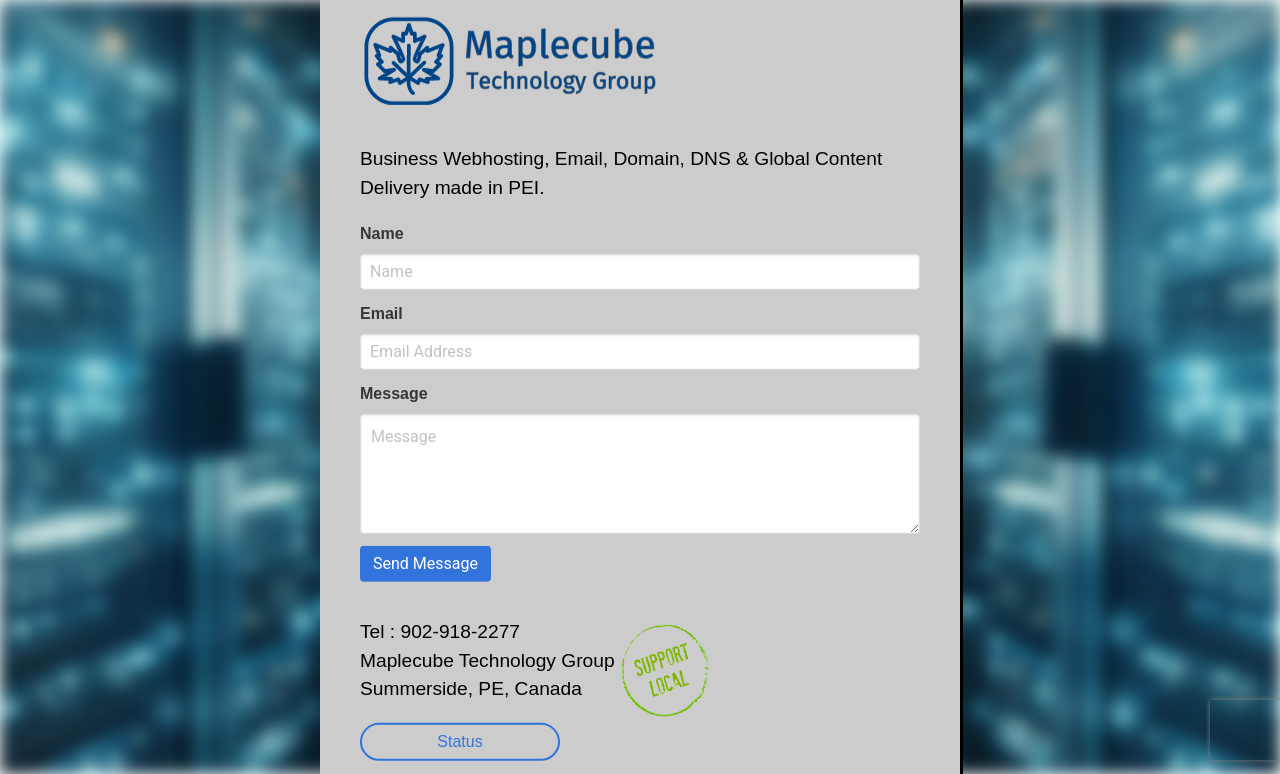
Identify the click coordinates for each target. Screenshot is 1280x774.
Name (382, 233)
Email (381, 313)
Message (394, 393)
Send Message (425, 563)
